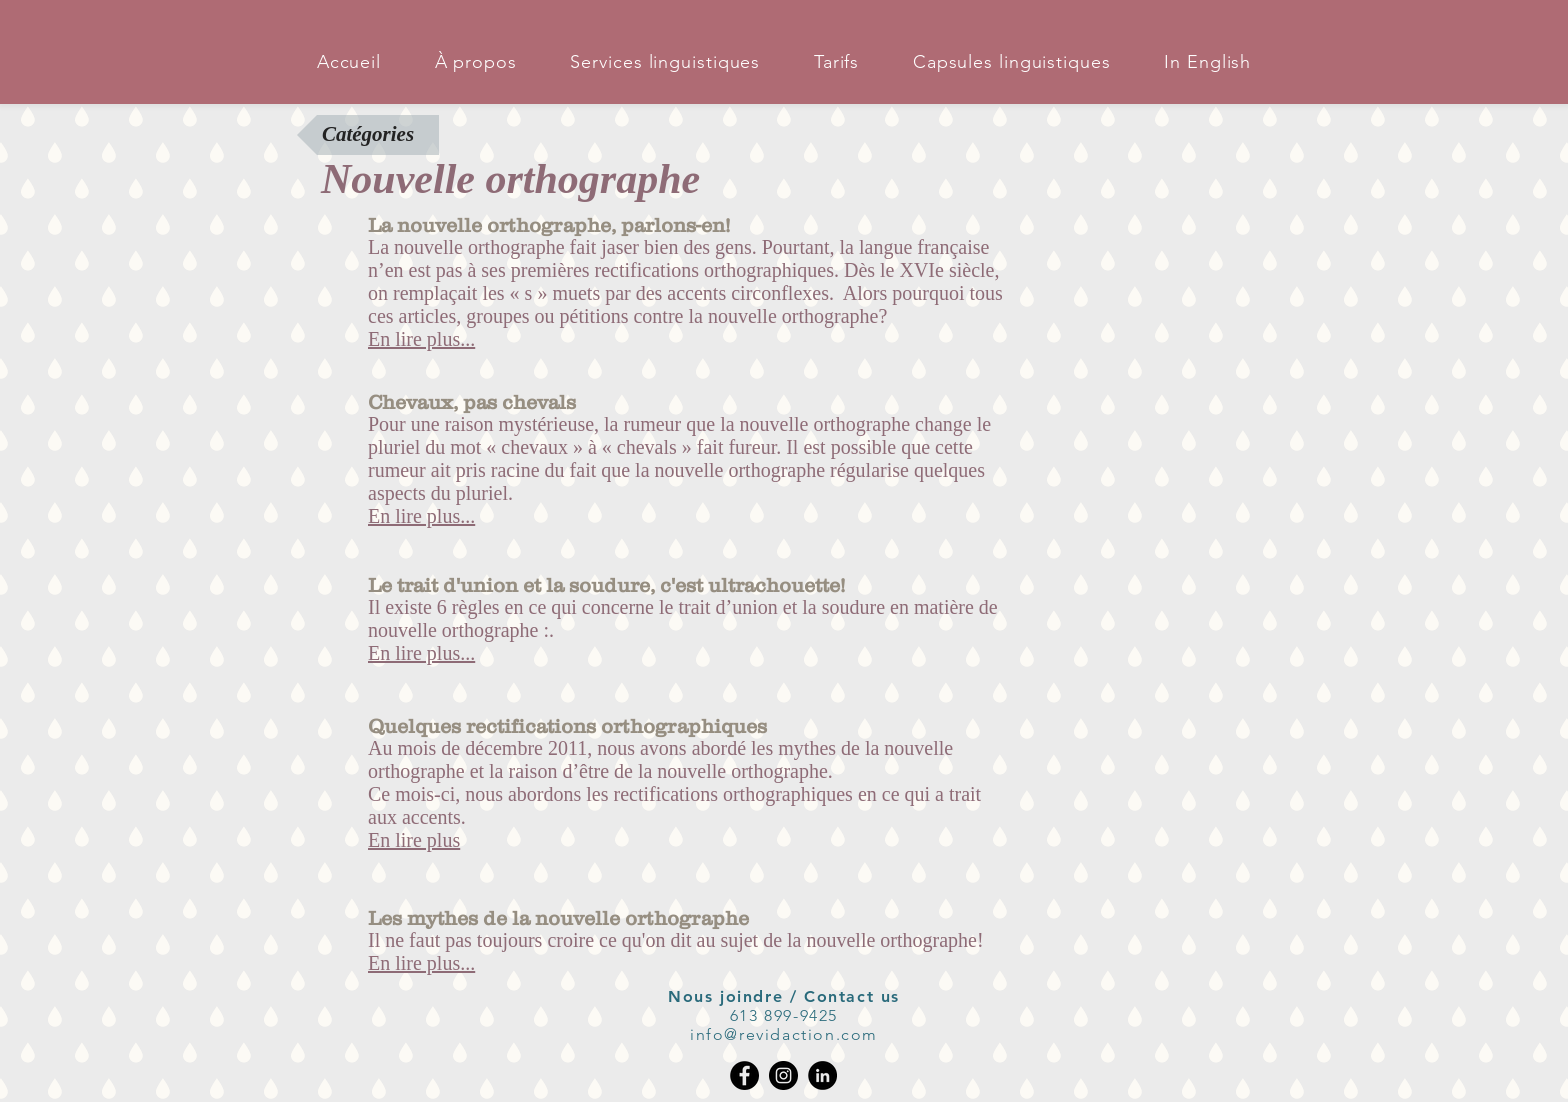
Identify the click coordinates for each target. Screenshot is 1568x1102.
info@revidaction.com (784, 1034)
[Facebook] (744, 1075)
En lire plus (414, 840)
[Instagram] (783, 1075)
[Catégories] (368, 135)
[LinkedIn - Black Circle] (822, 1075)
